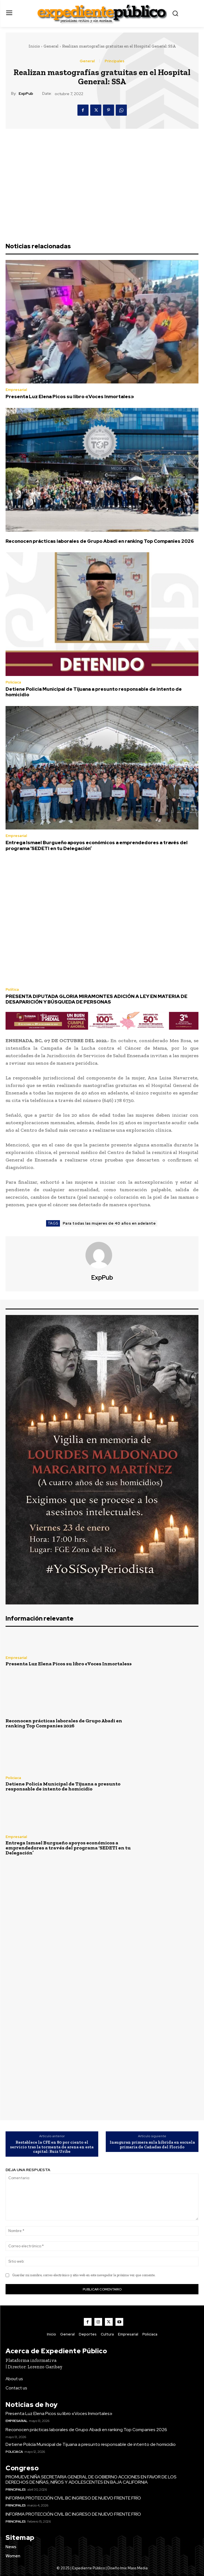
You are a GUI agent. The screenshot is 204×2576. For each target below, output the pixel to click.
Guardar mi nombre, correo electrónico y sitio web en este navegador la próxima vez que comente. (83, 2275)
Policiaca (13, 682)
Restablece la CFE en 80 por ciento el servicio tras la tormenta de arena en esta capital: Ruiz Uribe (52, 2147)
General (51, 46)
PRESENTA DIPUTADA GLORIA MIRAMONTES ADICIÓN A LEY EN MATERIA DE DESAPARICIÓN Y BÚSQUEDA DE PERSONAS (96, 999)
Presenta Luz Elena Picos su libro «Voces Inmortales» (70, 396)
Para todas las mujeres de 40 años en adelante (109, 1223)
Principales (114, 61)
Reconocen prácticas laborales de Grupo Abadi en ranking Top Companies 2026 (100, 541)
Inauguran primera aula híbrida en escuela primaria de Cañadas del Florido (152, 2144)
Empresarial (16, 390)
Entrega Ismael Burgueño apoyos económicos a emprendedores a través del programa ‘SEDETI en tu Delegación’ (97, 845)
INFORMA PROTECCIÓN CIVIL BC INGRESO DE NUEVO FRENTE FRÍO (73, 2498)
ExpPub (26, 93)
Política (12, 989)
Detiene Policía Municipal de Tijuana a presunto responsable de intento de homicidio (94, 692)
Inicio (34, 46)
